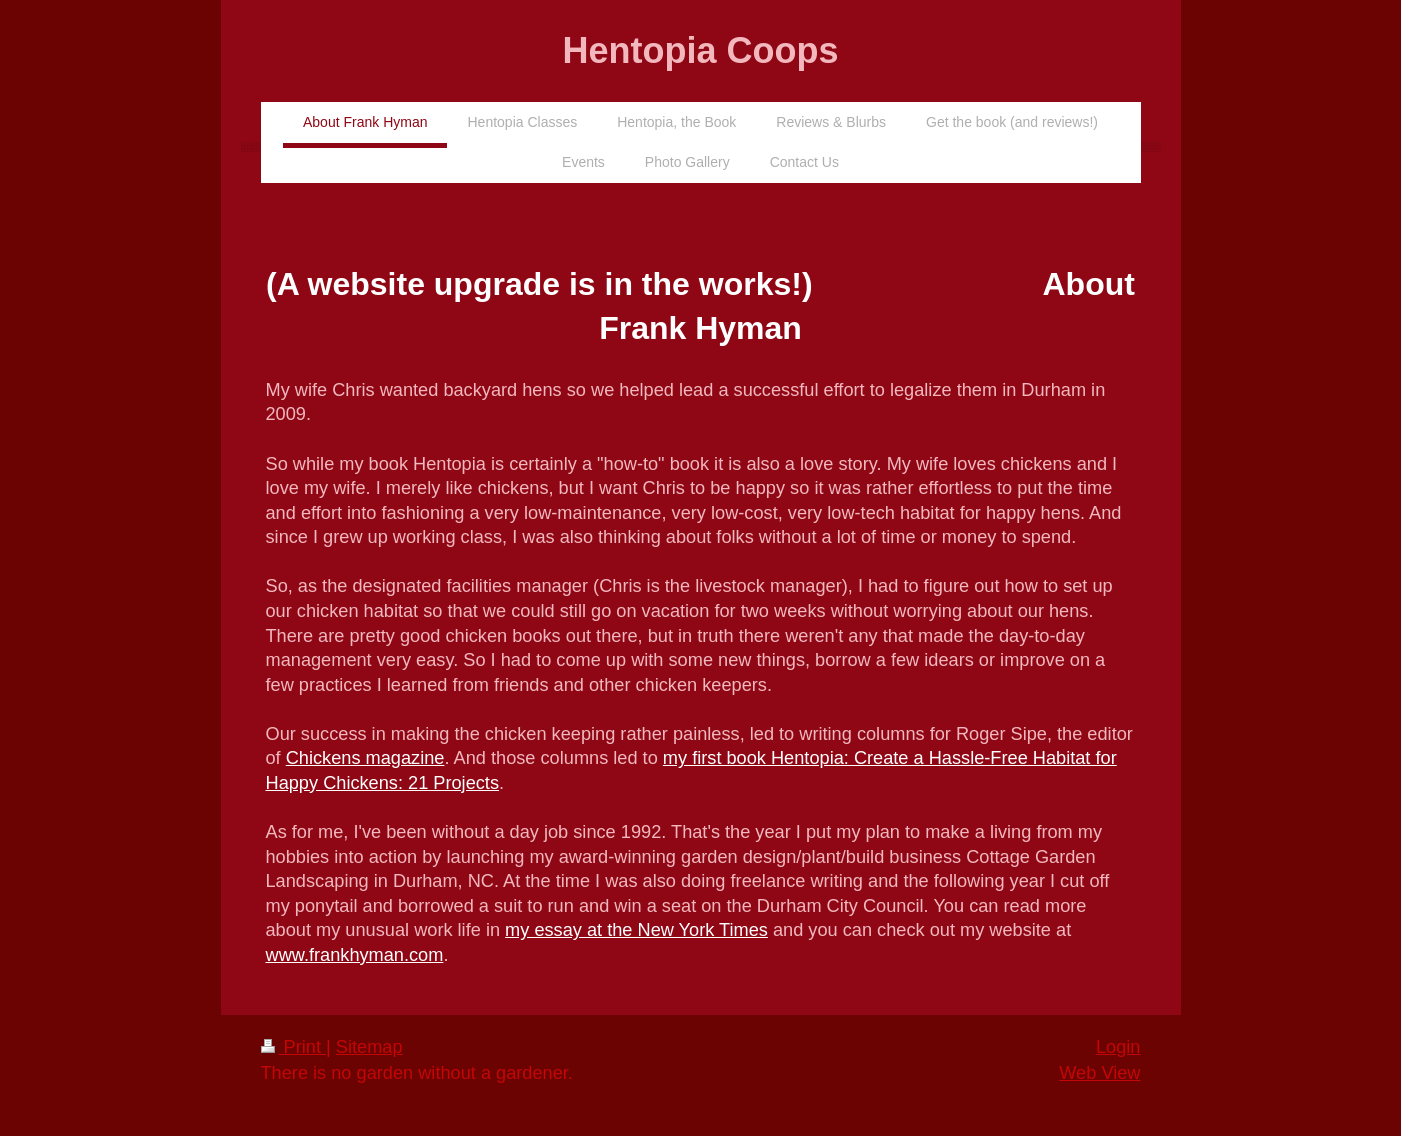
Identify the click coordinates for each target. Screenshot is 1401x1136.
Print (294, 1047)
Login (1118, 1047)
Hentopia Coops (701, 50)
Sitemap (369, 1047)
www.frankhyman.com (355, 955)
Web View (1099, 1073)
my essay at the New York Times (636, 930)
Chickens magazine (365, 758)
